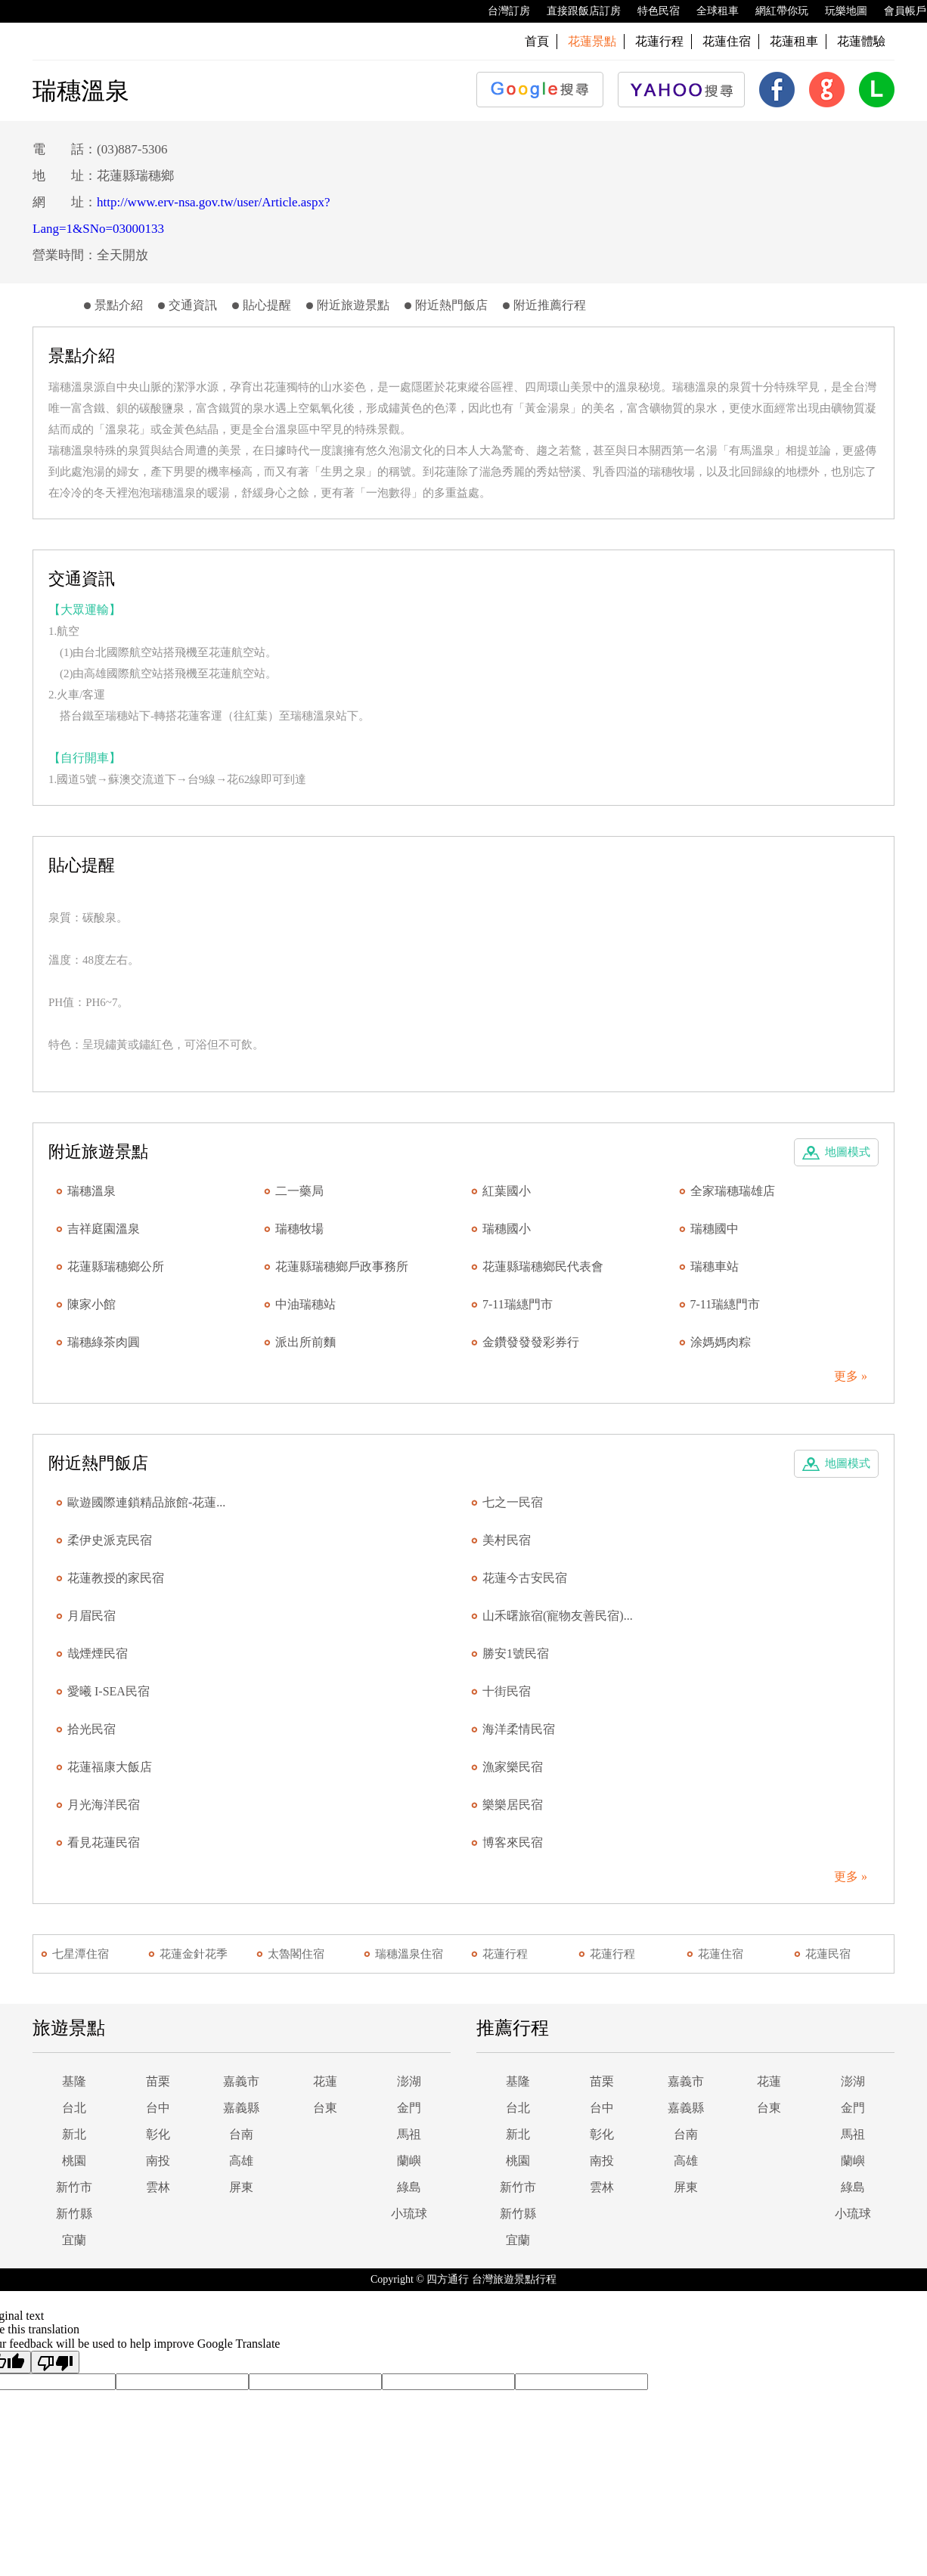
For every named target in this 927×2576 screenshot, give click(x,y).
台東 (325, 2107)
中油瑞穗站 (305, 1304)
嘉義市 (241, 2081)
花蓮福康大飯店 (109, 1766)
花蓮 (325, 2081)
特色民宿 (651, 11)
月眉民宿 (91, 1615)
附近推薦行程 (549, 305)
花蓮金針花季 (194, 1954)
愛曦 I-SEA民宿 (108, 1691)
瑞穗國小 (506, 1228)
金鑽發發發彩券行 (530, 1342)
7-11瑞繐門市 (517, 1304)
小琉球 (409, 2213)
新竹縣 (74, 2213)
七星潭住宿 (80, 1954)
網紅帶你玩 (774, 11)
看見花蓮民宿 (103, 1842)
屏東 (241, 2187)
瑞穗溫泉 (91, 1190)
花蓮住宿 (726, 41)
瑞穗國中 (714, 1228)
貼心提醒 (267, 305)
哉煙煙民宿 (97, 1653)
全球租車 (710, 11)
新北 (74, 2134)
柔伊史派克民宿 (109, 1540)
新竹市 (74, 2187)
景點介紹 (119, 305)
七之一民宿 (512, 1502)
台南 (241, 2134)
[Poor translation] (55, 2362)
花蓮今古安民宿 (524, 1577)
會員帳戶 (897, 11)
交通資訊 (193, 305)
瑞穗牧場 (299, 1228)
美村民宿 (506, 1540)
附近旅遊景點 (353, 305)
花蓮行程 (659, 41)
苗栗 (158, 2081)
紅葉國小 (506, 1190)
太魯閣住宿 (296, 1954)
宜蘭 (74, 2240)
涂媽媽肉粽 (720, 1342)
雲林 (158, 2187)
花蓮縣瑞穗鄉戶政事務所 (341, 1266)
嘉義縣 (241, 2107)
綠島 (409, 2187)
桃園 (74, 2160)
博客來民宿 (512, 1842)
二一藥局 (299, 1190)
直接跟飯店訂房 (576, 11)
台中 (158, 2107)
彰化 (158, 2134)
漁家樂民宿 (512, 1766)
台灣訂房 (501, 11)
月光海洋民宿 (103, 1804)
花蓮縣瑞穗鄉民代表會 (542, 1266)
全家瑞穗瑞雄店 (732, 1190)
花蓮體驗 (861, 41)
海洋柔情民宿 (518, 1729)
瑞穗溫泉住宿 (409, 1954)
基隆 (74, 2081)
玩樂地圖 (838, 11)
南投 (158, 2160)
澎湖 (409, 2081)
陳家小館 (91, 1304)
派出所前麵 (305, 1342)
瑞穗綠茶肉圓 (103, 1342)
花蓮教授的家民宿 (115, 1577)
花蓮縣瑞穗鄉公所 (115, 1266)
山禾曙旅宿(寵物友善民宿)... (557, 1615)
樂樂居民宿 (512, 1804)
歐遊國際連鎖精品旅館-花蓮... (146, 1502)
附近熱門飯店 (451, 305)
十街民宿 (506, 1691)
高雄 (241, 2160)
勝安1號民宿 (515, 1653)
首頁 (537, 41)
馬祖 (409, 2134)
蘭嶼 (409, 2160)
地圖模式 (847, 1152)
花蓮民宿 (828, 1954)
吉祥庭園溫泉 (103, 1228)
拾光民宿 (91, 1729)
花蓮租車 (794, 41)
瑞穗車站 (714, 1266)
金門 (409, 2107)
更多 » (850, 1376)
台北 (74, 2107)
